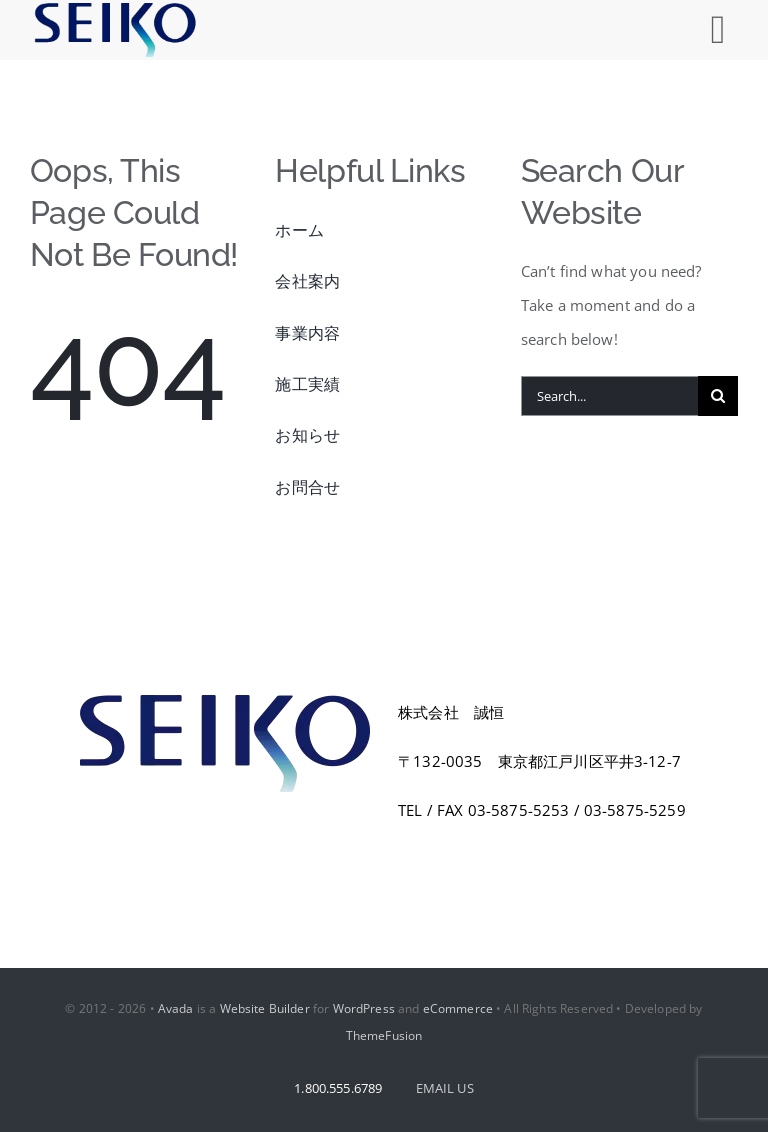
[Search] (718, 396)
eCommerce (458, 1008)
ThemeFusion (384, 1035)
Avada (176, 1008)
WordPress (364, 1008)
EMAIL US (445, 1088)
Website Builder (265, 1008)
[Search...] (609, 396)
